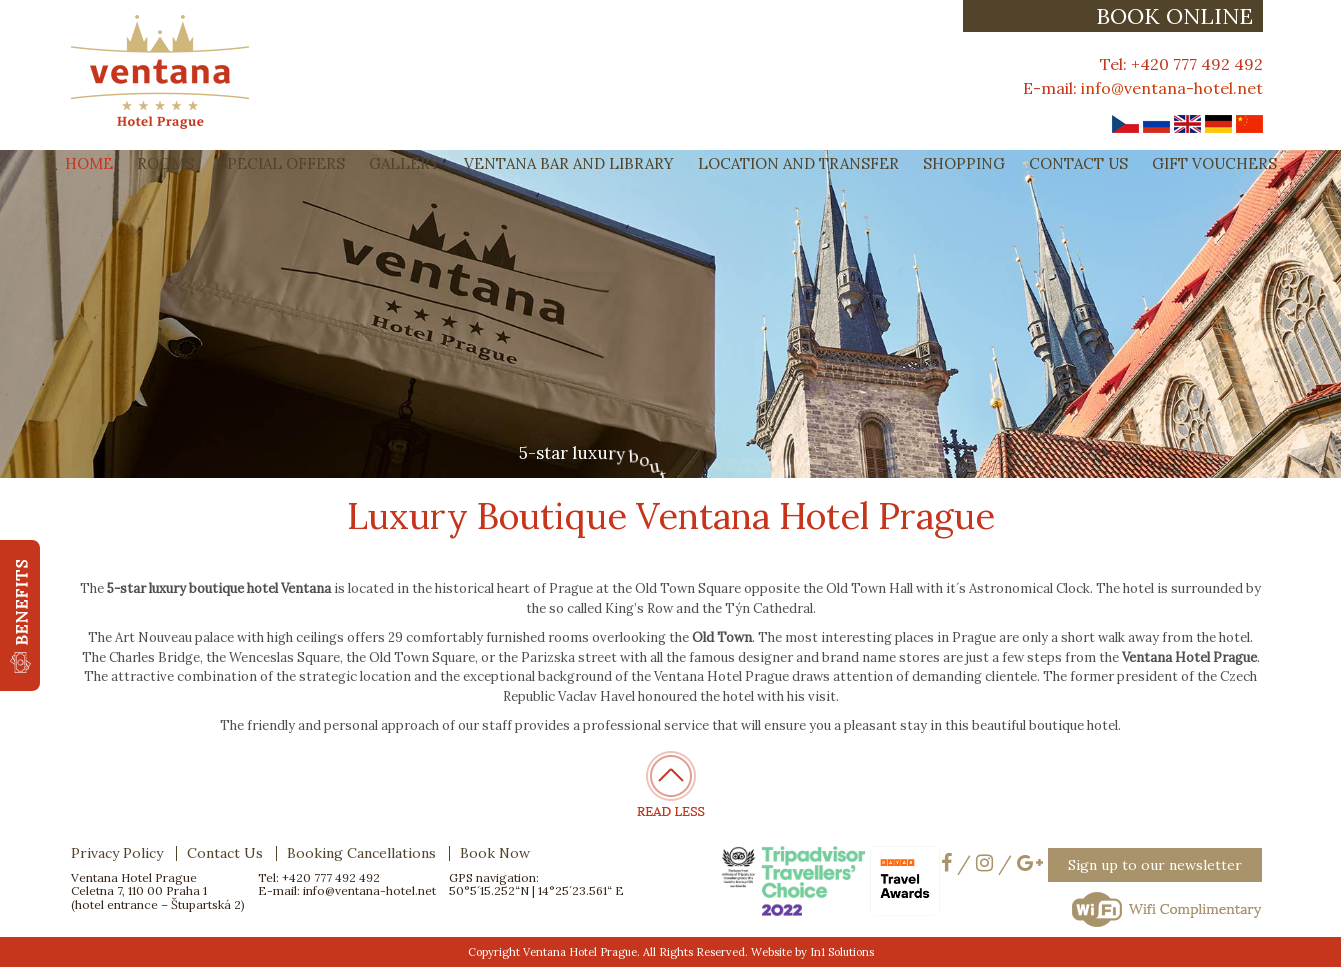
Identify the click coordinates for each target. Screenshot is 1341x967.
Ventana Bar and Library (569, 163)
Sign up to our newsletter (1155, 865)
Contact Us (1078, 163)
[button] (20, 615)
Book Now (495, 853)
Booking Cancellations (361, 853)
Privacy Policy (117, 853)
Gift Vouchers (1214, 163)
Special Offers (281, 163)
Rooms (165, 163)
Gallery (404, 163)
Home (89, 163)
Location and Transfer (798, 163)
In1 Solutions (842, 952)
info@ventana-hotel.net (1172, 88)
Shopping (964, 163)
